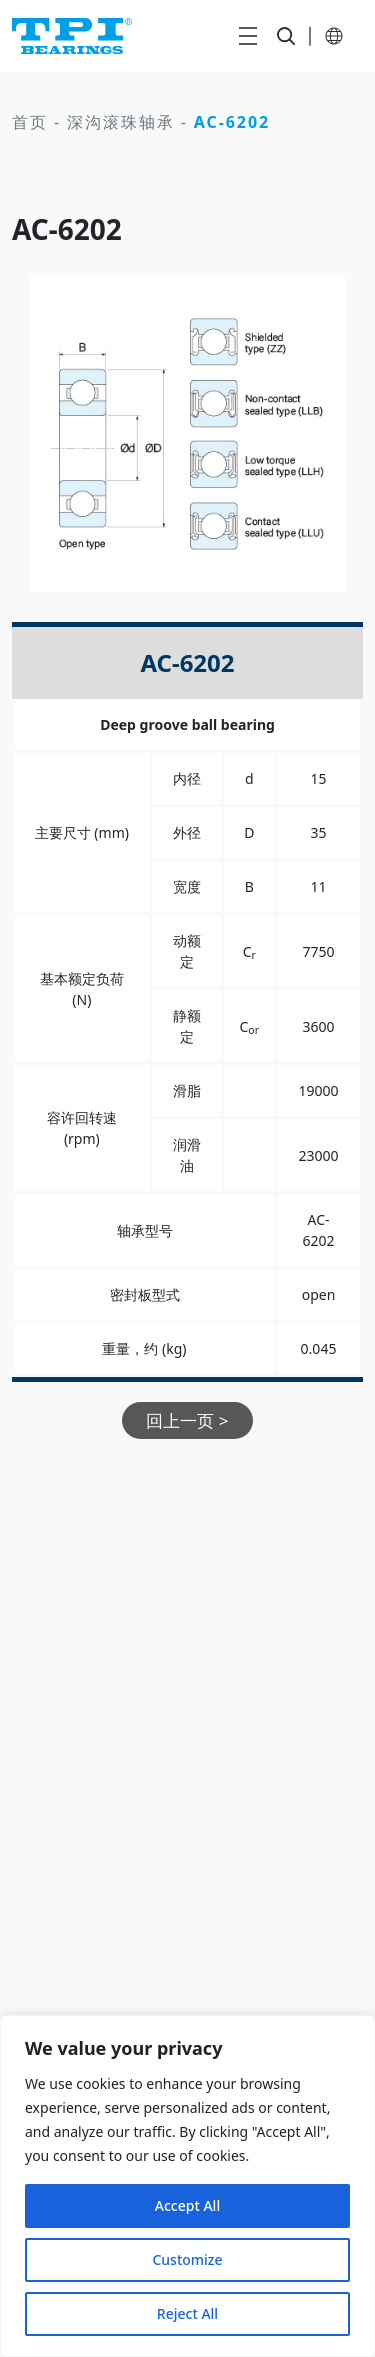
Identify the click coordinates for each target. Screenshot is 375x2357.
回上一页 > (187, 1420)
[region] (187, 2186)
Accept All (187, 2205)
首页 (30, 122)
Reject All (187, 2313)
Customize (187, 2259)
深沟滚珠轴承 (121, 122)
